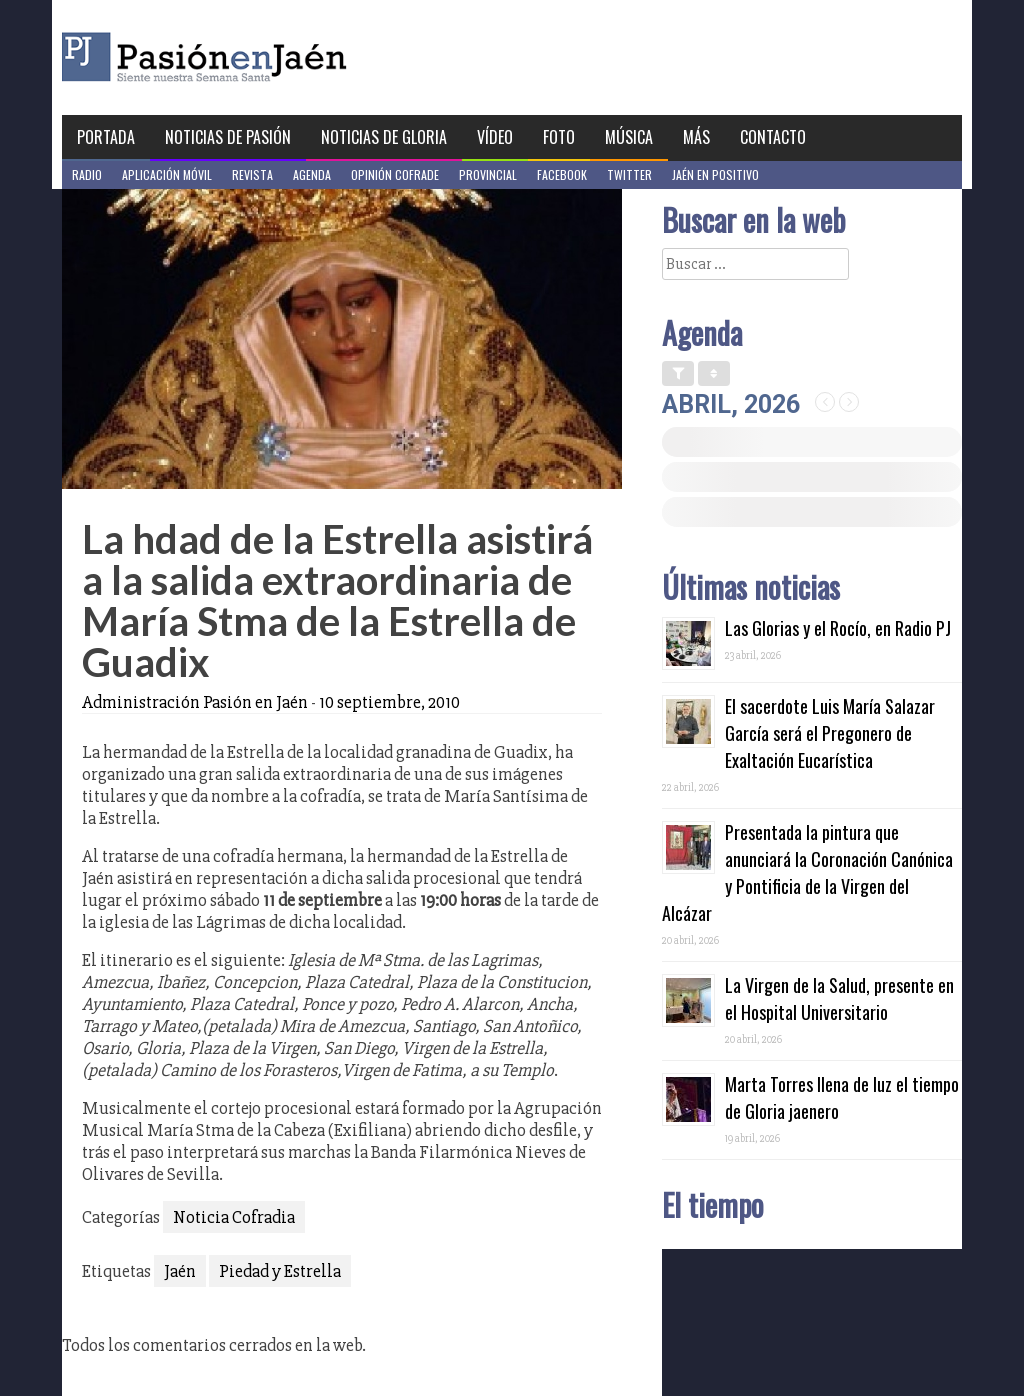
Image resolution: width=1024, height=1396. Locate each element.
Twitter (629, 174)
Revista (252, 174)
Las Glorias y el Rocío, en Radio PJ (838, 628)
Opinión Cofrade (395, 174)
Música (629, 137)
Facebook (562, 174)
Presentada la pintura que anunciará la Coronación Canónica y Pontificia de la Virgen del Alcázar (807, 872)
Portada (106, 137)
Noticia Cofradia (234, 1217)
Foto (559, 137)
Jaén (180, 1271)
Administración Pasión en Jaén (195, 702)
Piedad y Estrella (280, 1271)
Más (696, 137)
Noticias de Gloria (384, 137)
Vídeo (495, 137)
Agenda (312, 174)
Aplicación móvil (167, 174)
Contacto (773, 137)
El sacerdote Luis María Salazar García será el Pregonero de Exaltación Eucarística (830, 733)
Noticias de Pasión (228, 137)
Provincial (488, 174)
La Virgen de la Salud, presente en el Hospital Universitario (839, 998)
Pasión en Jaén (258, 57)
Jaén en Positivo (715, 174)
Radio (87, 174)
